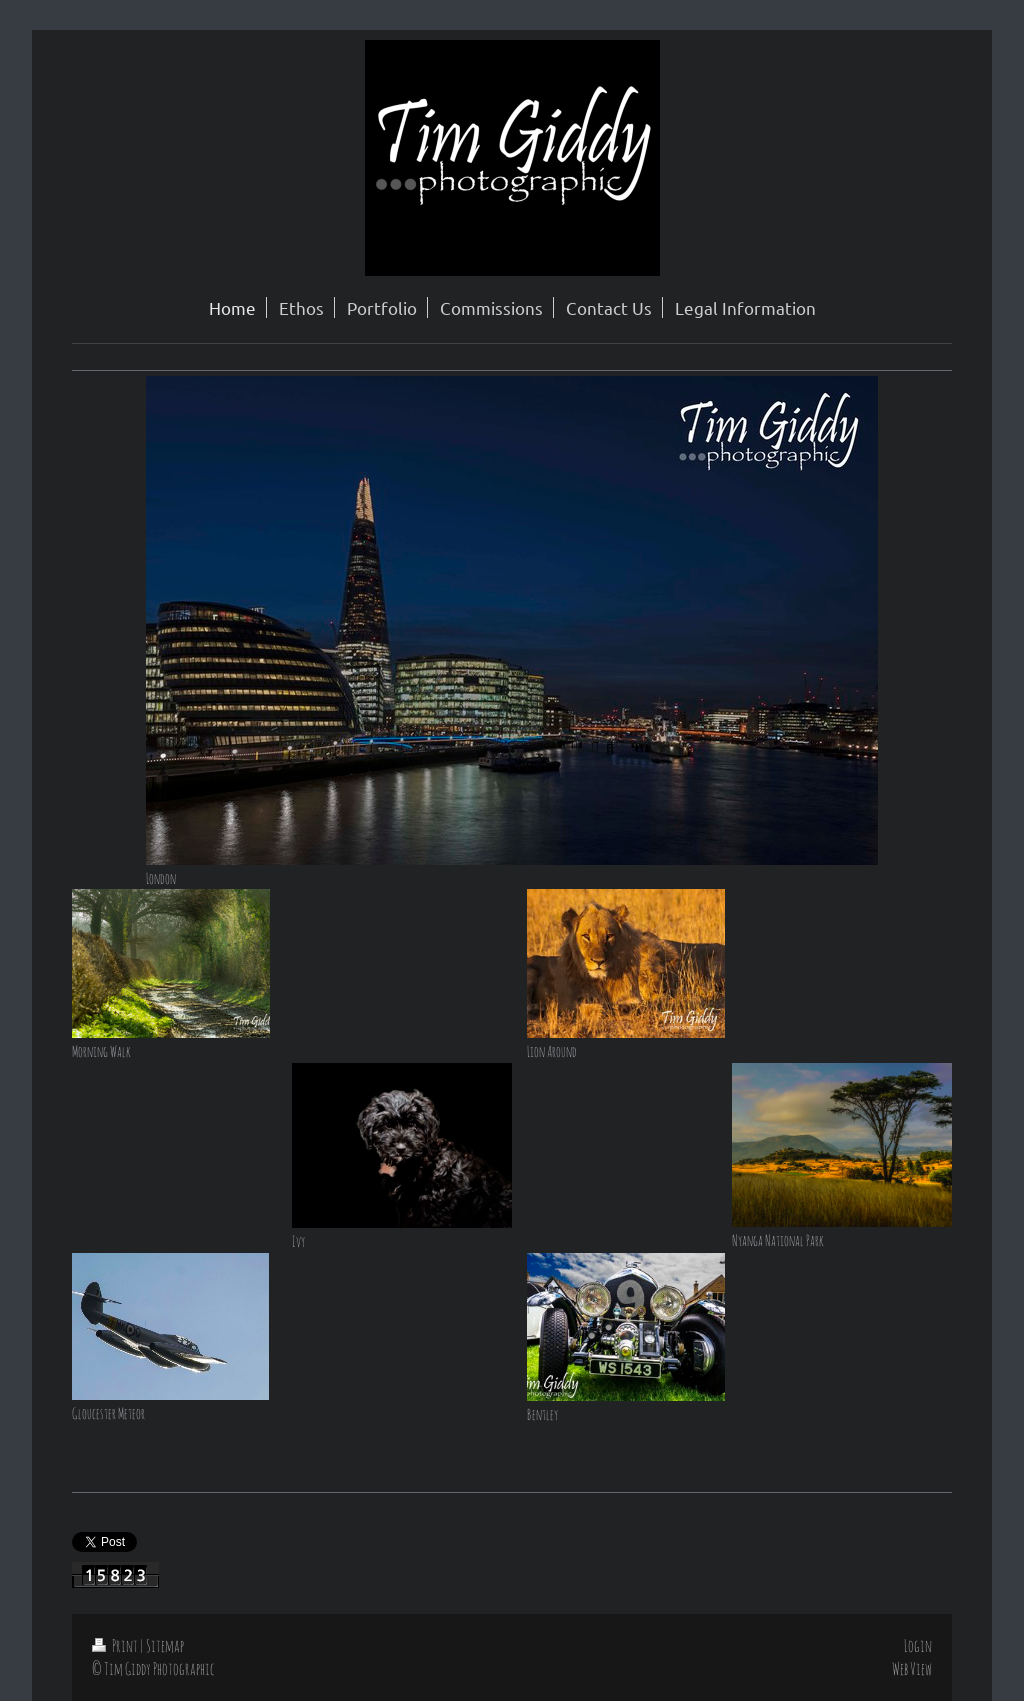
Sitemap (165, 1645)
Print (116, 1645)
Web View (912, 1668)
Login (918, 1645)
